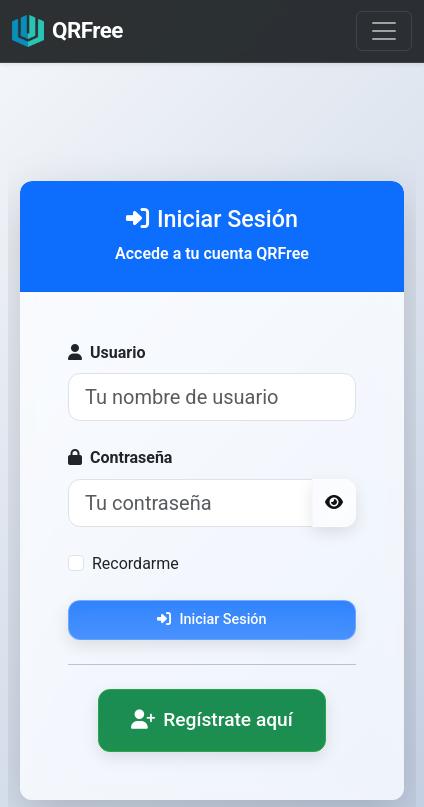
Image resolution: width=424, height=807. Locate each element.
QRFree (67, 31)
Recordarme (135, 563)
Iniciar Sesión (211, 619)
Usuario (106, 352)
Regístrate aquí (212, 719)
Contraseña (120, 457)
